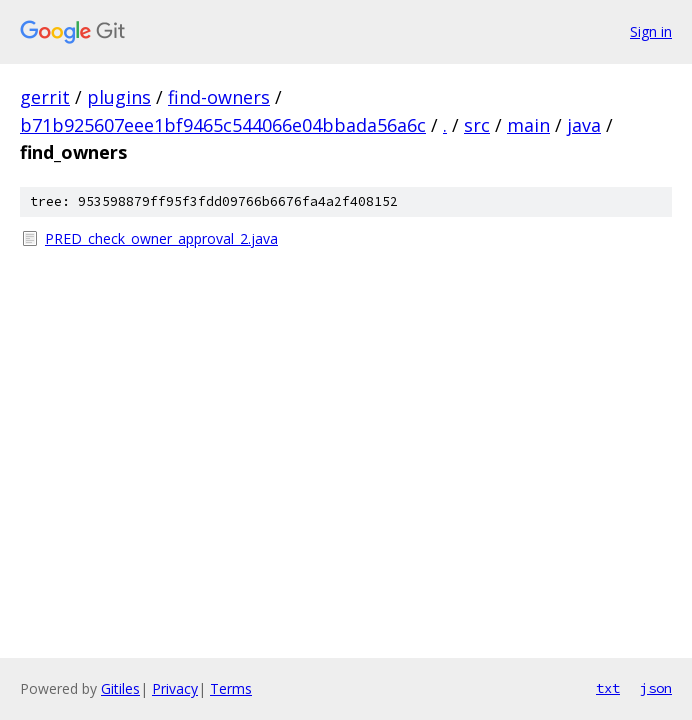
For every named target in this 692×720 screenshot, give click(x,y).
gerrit (45, 97)
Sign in (651, 31)
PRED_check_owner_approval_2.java (161, 238)
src (477, 125)
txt (608, 688)
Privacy (175, 688)
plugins (119, 97)
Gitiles (120, 688)
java (584, 125)
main (528, 125)
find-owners (219, 97)
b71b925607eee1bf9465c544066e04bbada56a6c (223, 125)
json (656, 688)
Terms (231, 688)
